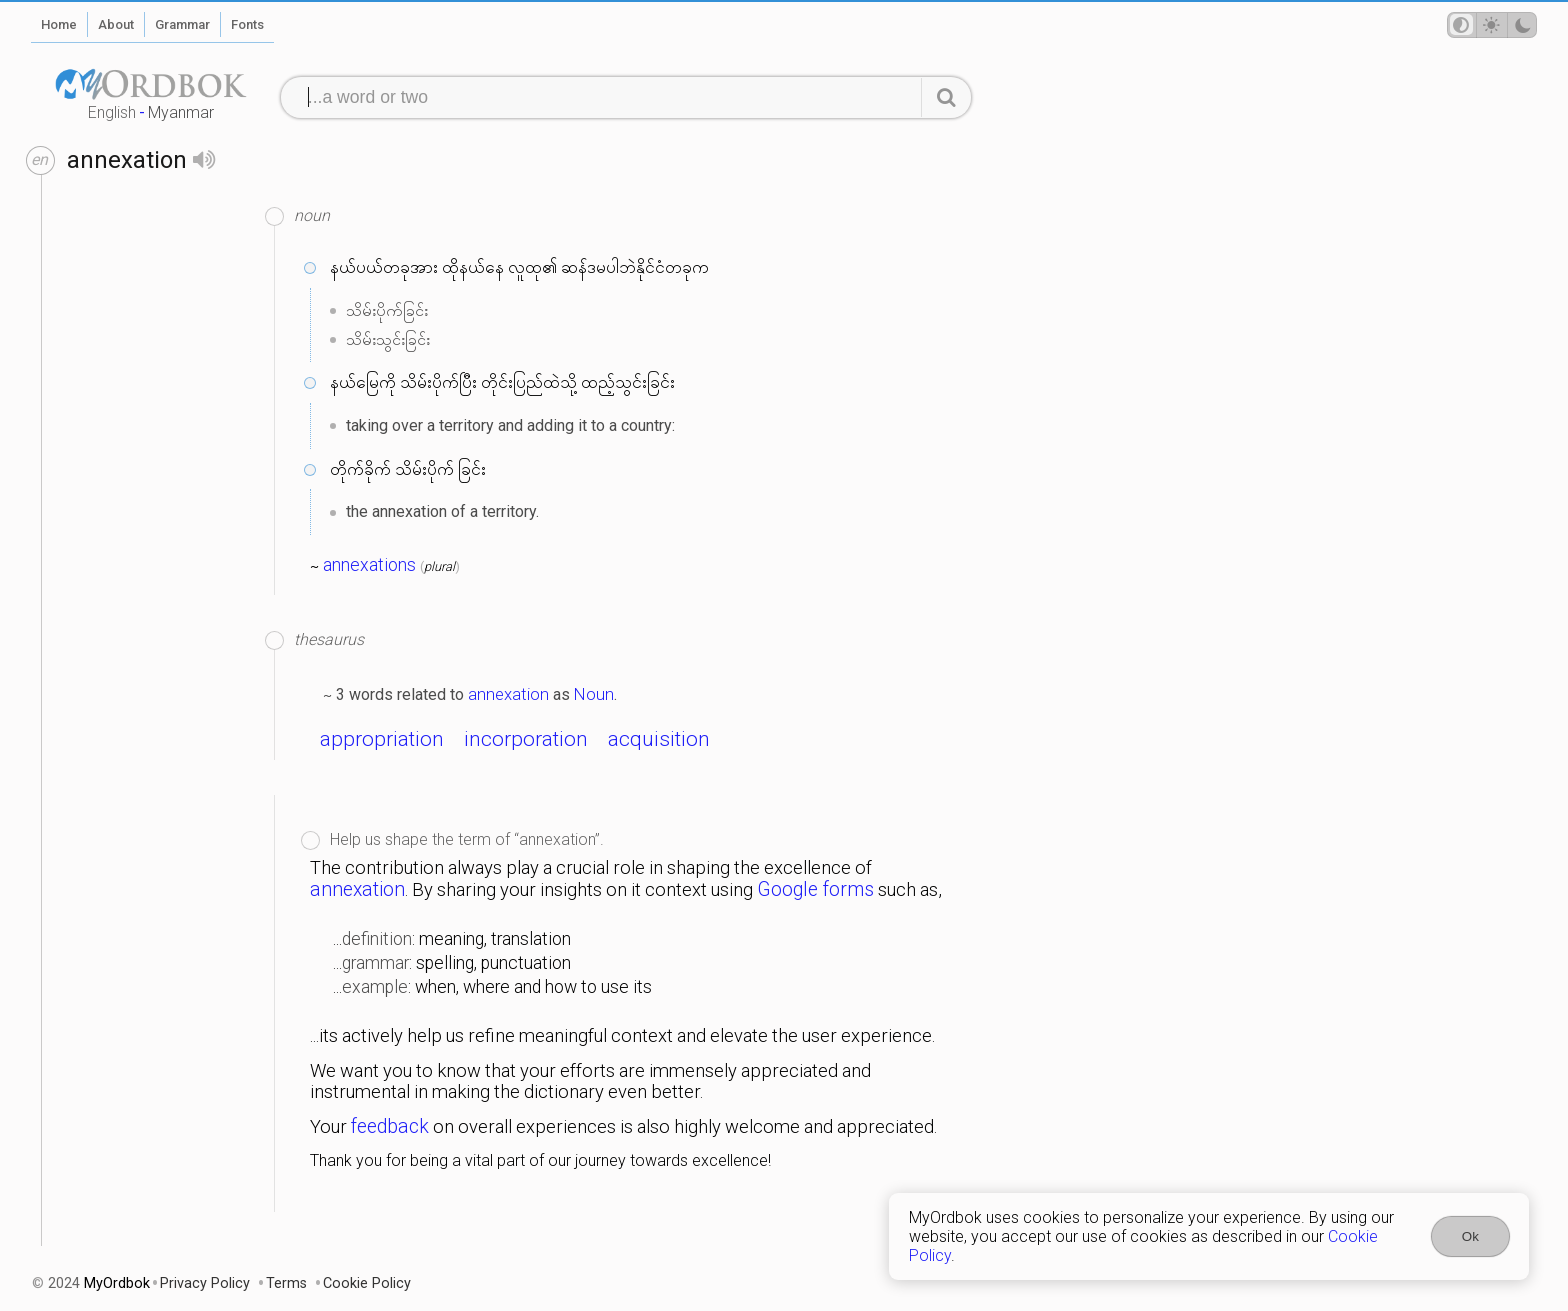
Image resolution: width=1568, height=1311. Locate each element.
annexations (369, 565)
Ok (1470, 1236)
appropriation (382, 739)
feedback (390, 1126)
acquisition (659, 739)
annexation (508, 694)
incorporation (526, 739)
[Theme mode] (1492, 25)
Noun (594, 694)
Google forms (815, 889)
